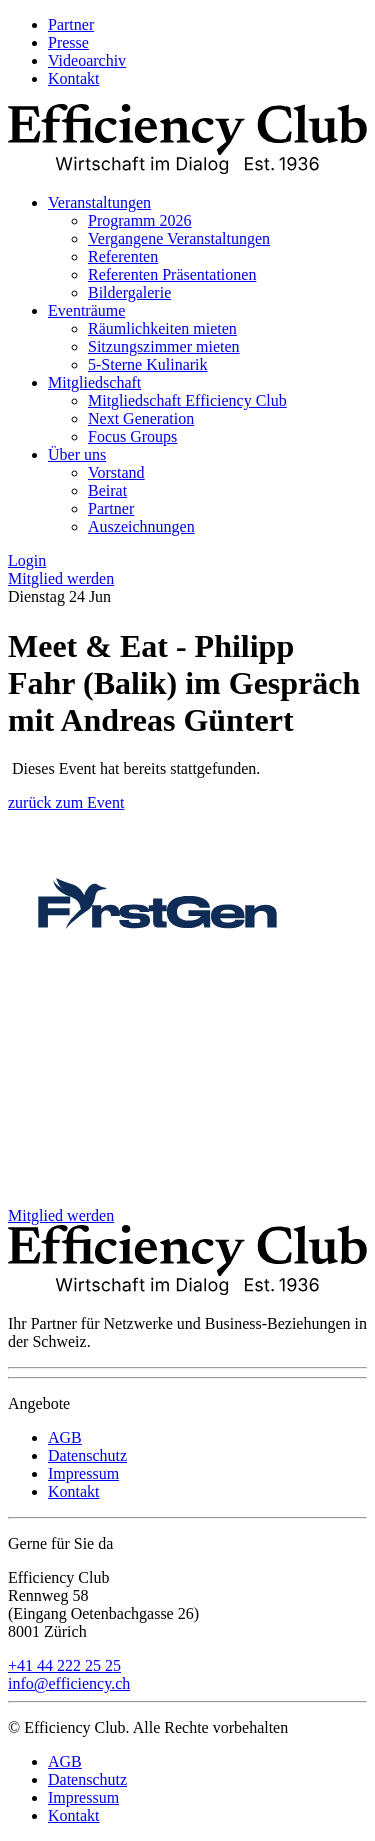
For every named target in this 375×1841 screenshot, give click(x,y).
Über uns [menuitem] (77, 454)
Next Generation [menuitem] (141, 418)
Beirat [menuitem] (107, 490)
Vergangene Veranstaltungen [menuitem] (179, 238)
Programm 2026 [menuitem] (140, 220)
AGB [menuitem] (65, 1437)
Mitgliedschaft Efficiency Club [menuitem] (187, 400)
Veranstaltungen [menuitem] (99, 202)
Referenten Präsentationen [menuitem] (172, 274)
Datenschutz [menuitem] (87, 1455)
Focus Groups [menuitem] (132, 436)
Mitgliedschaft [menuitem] (94, 382)
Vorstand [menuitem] (116, 472)
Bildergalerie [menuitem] (129, 292)
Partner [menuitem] (71, 24)
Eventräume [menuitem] (86, 310)
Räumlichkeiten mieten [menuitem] (162, 328)
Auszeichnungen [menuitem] (141, 526)
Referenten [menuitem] (123, 256)
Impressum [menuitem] (83, 1473)
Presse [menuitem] (68, 42)
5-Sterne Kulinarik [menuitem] (148, 364)
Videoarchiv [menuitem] (87, 60)
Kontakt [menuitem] (74, 78)
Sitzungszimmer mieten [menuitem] (164, 346)
